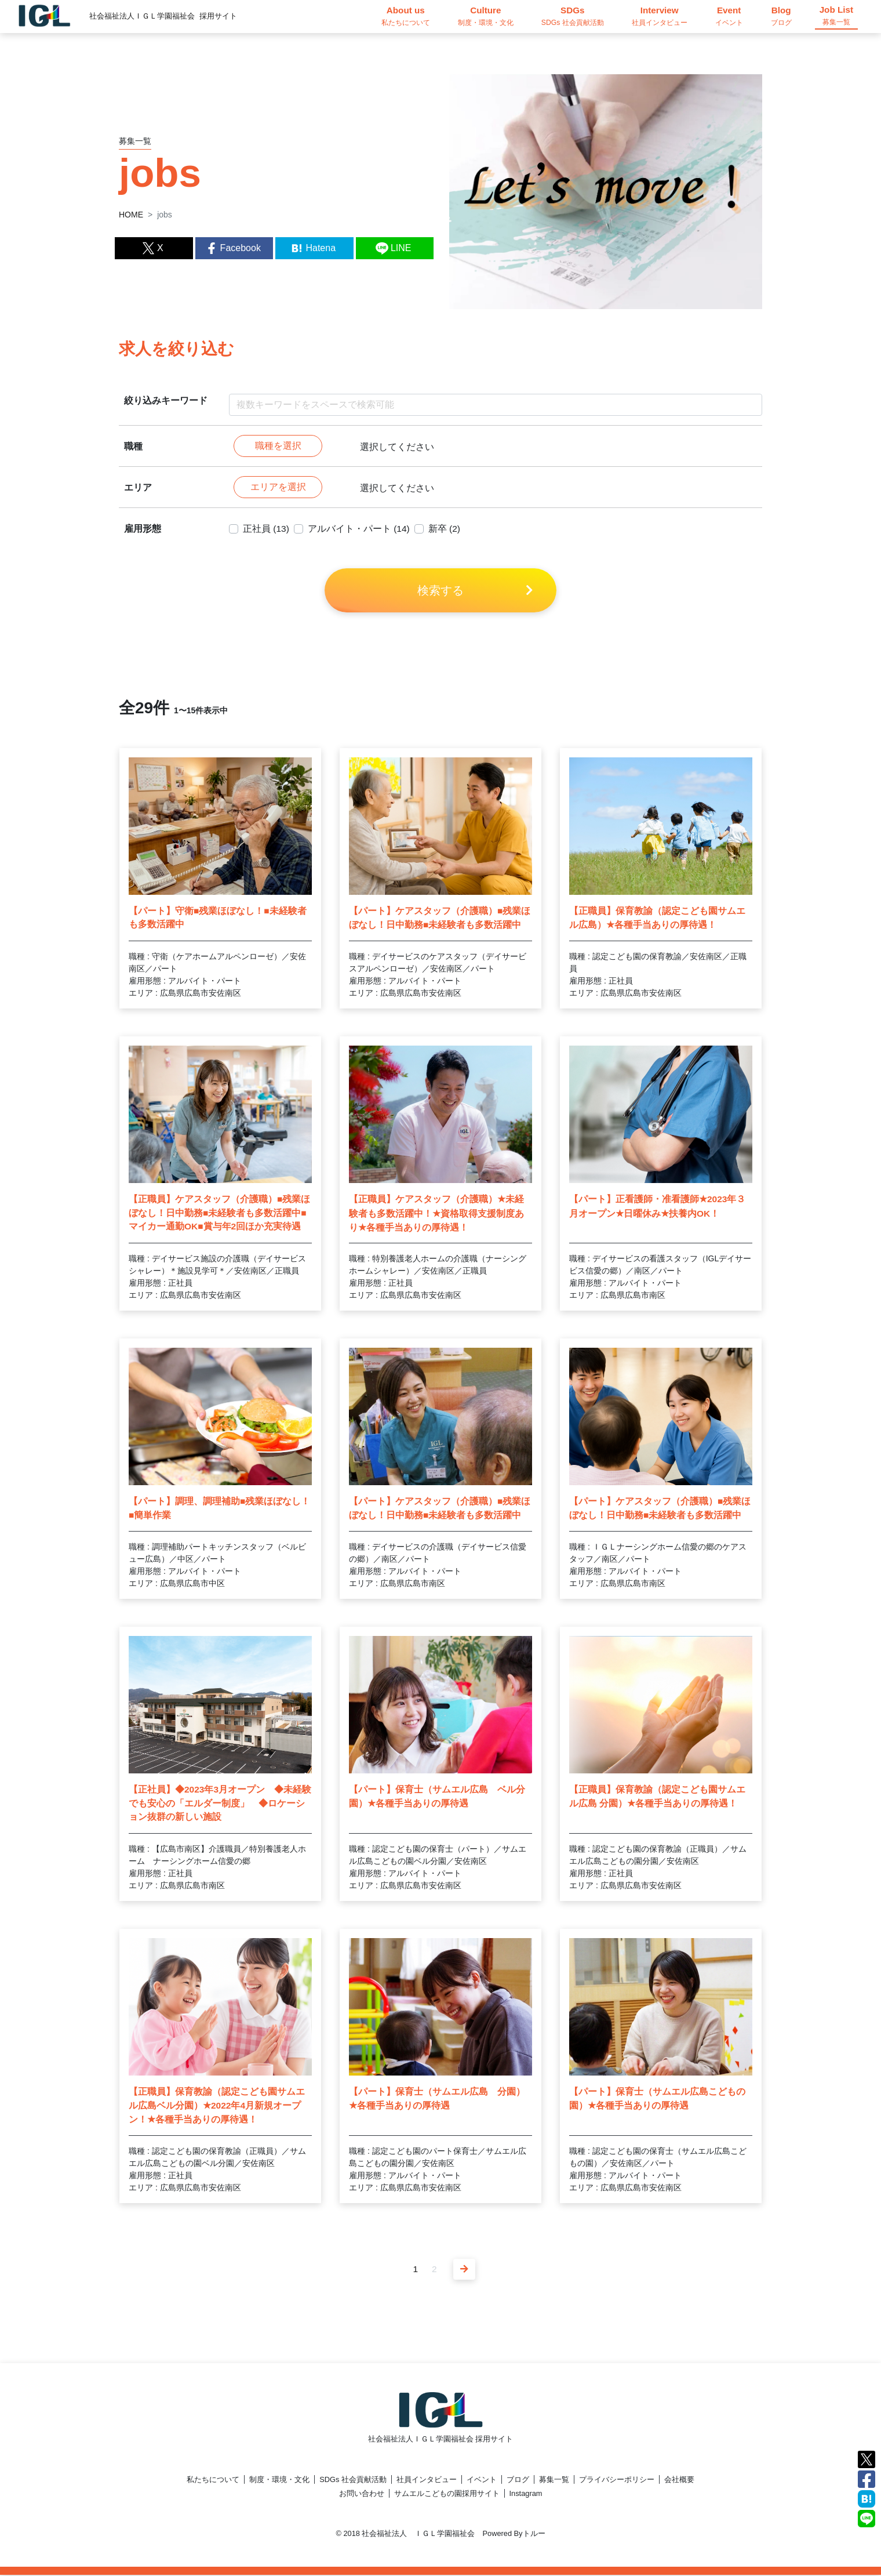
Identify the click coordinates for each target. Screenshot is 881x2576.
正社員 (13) (266, 530)
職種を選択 (278, 446)
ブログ (518, 2480)
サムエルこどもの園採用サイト (447, 2494)
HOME (131, 214)
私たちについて (213, 2480)
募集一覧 (554, 2480)
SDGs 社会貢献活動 (353, 2480)
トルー (534, 2534)
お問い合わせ (361, 2494)
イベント (482, 2480)
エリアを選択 (278, 488)
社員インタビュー (426, 2480)
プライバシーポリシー (616, 2480)
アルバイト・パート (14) (359, 530)
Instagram (526, 2494)
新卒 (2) (445, 530)
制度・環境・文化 (279, 2480)
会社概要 (679, 2480)
